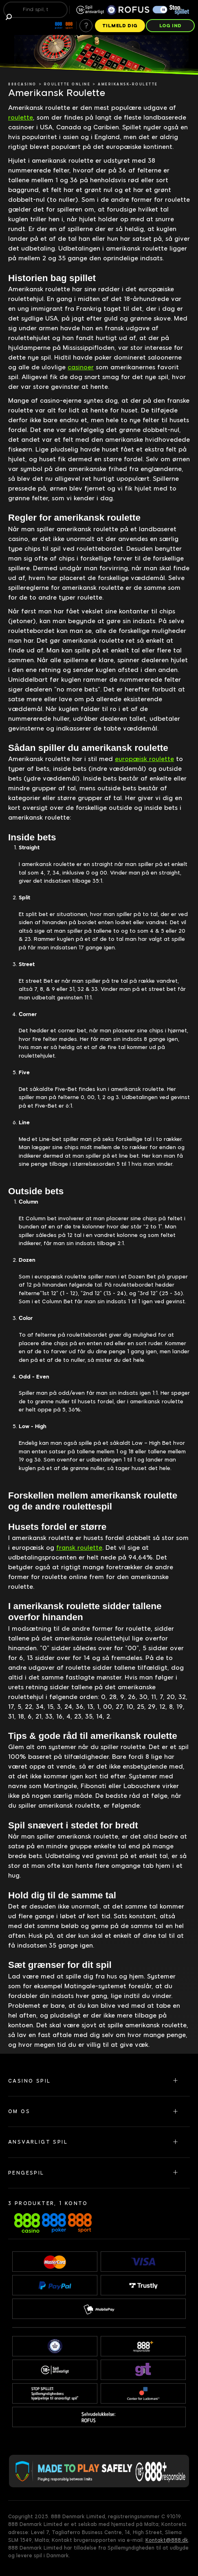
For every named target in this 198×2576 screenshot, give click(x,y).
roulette (20, 117)
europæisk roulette (144, 759)
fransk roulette (79, 1547)
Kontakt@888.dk (166, 2540)
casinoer (81, 367)
